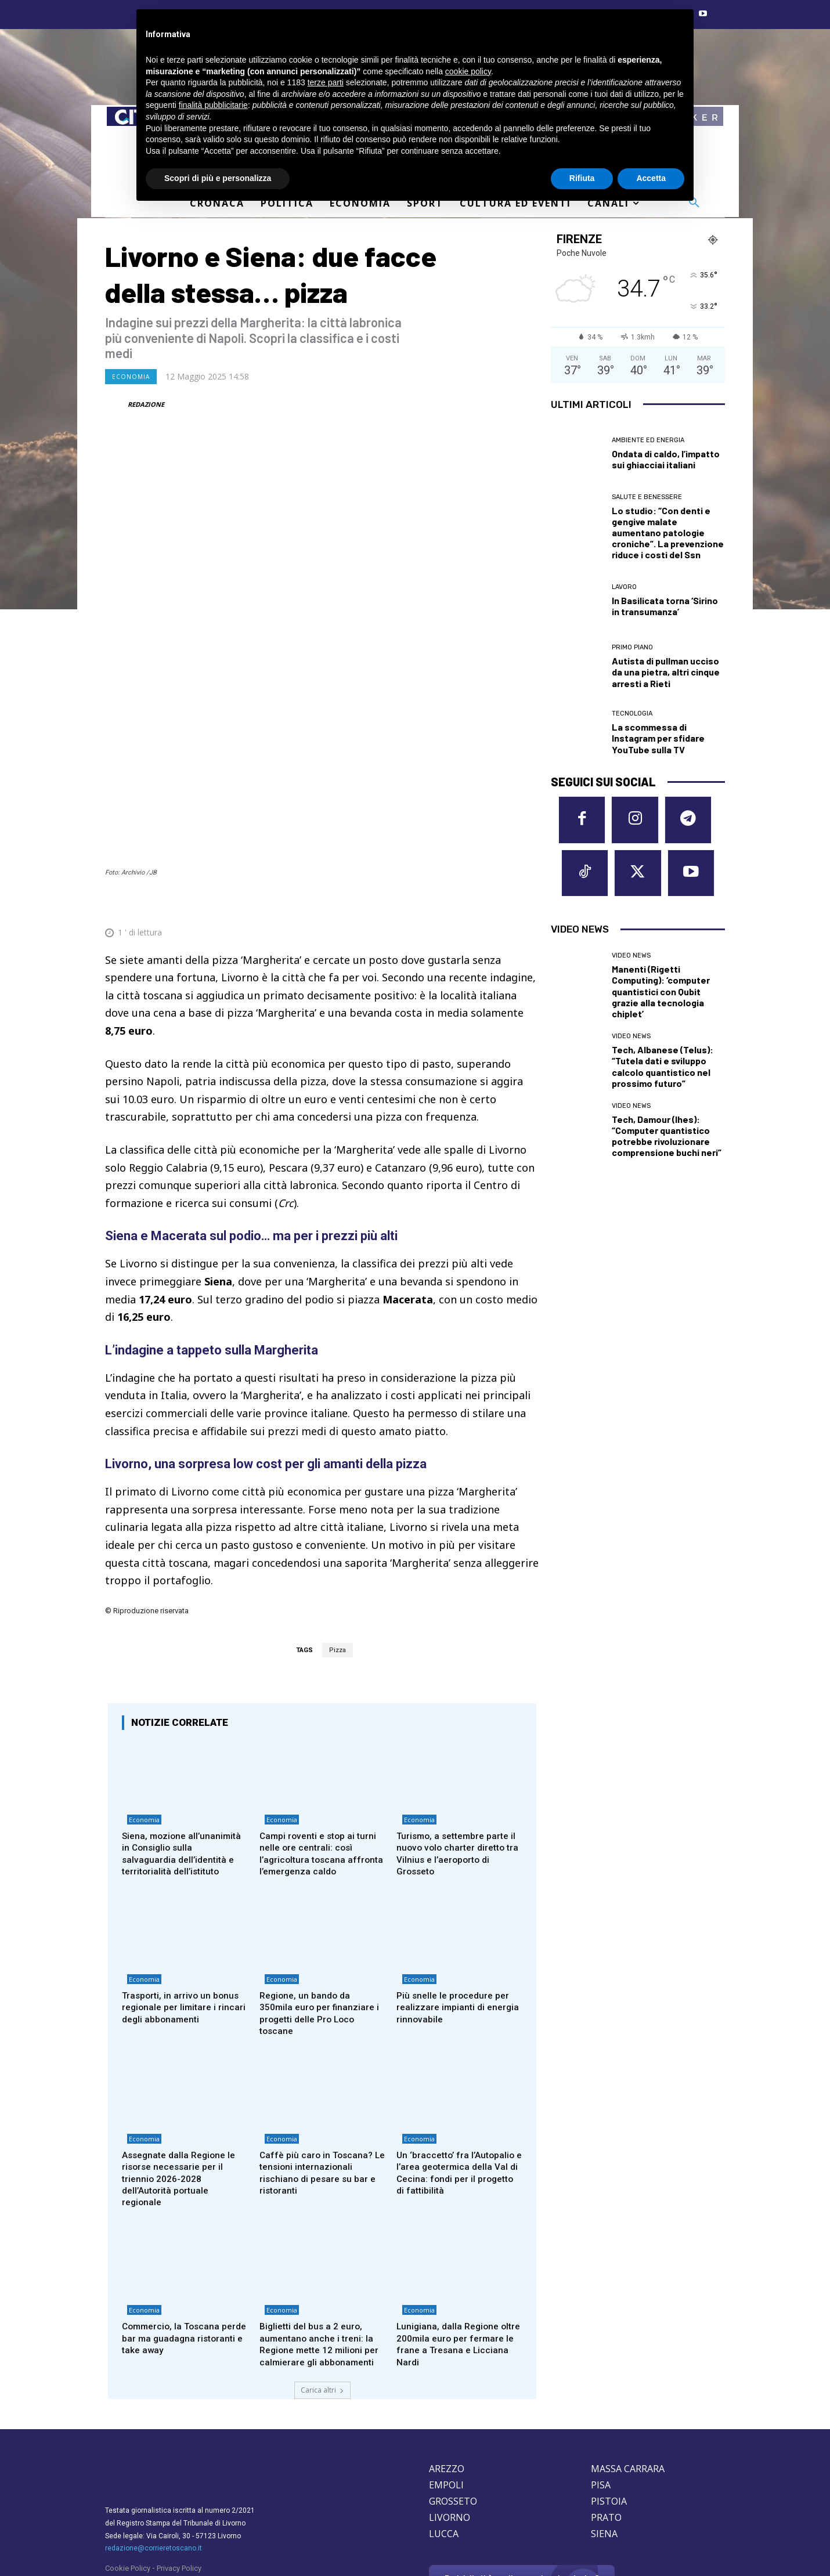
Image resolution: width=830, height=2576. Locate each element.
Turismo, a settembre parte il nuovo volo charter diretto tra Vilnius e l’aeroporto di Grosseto (457, 1742)
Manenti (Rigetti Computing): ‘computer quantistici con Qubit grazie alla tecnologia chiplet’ (661, 997)
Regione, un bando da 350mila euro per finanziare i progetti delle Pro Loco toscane (320, 1917)
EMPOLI (446, 2408)
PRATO (606, 2440)
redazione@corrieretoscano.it (153, 2471)
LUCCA (444, 2457)
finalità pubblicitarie (213, 105)
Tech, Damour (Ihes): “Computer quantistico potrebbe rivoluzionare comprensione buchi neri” (666, 1142)
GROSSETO (453, 2424)
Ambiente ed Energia (648, 440)
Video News (631, 962)
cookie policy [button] (468, 71)
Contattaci (522, 2521)
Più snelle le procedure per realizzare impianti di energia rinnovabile (456, 1911)
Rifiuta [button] (582, 178)
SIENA (604, 2457)
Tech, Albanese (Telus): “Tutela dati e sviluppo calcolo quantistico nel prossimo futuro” (662, 1072)
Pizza (337, 1536)
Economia (131, 376)
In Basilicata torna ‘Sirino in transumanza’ (665, 606)
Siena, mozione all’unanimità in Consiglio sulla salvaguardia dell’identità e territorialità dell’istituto (179, 1748)
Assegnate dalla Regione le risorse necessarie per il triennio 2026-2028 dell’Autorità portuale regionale (182, 2086)
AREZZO (446, 2392)
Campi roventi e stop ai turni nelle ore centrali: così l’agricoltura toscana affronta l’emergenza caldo (321, 1742)
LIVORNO (449, 2440)
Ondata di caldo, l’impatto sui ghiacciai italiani (666, 459)
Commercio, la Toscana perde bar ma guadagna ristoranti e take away (175, 2249)
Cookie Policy (127, 2491)
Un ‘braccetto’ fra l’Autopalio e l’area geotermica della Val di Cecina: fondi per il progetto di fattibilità (459, 2080)
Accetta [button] (651, 178)
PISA (601, 2408)
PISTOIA (609, 2424)
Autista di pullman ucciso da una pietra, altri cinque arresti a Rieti (666, 671)
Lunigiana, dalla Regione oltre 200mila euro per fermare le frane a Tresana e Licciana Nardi (456, 2255)
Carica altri (322, 2313)
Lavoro (624, 587)
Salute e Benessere (647, 497)
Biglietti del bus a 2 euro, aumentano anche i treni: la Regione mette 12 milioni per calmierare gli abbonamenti (318, 2261)
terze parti (326, 82)
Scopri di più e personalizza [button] (217, 178)
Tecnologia (632, 713)
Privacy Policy (179, 2491)
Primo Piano (632, 647)
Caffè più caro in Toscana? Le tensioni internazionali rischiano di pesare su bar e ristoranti (320, 2080)
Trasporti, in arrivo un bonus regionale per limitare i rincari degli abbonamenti (183, 1911)
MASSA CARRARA (628, 2392)
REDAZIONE (146, 404)
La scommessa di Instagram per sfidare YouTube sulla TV (658, 737)
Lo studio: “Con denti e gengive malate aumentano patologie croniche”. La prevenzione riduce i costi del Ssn (668, 533)
